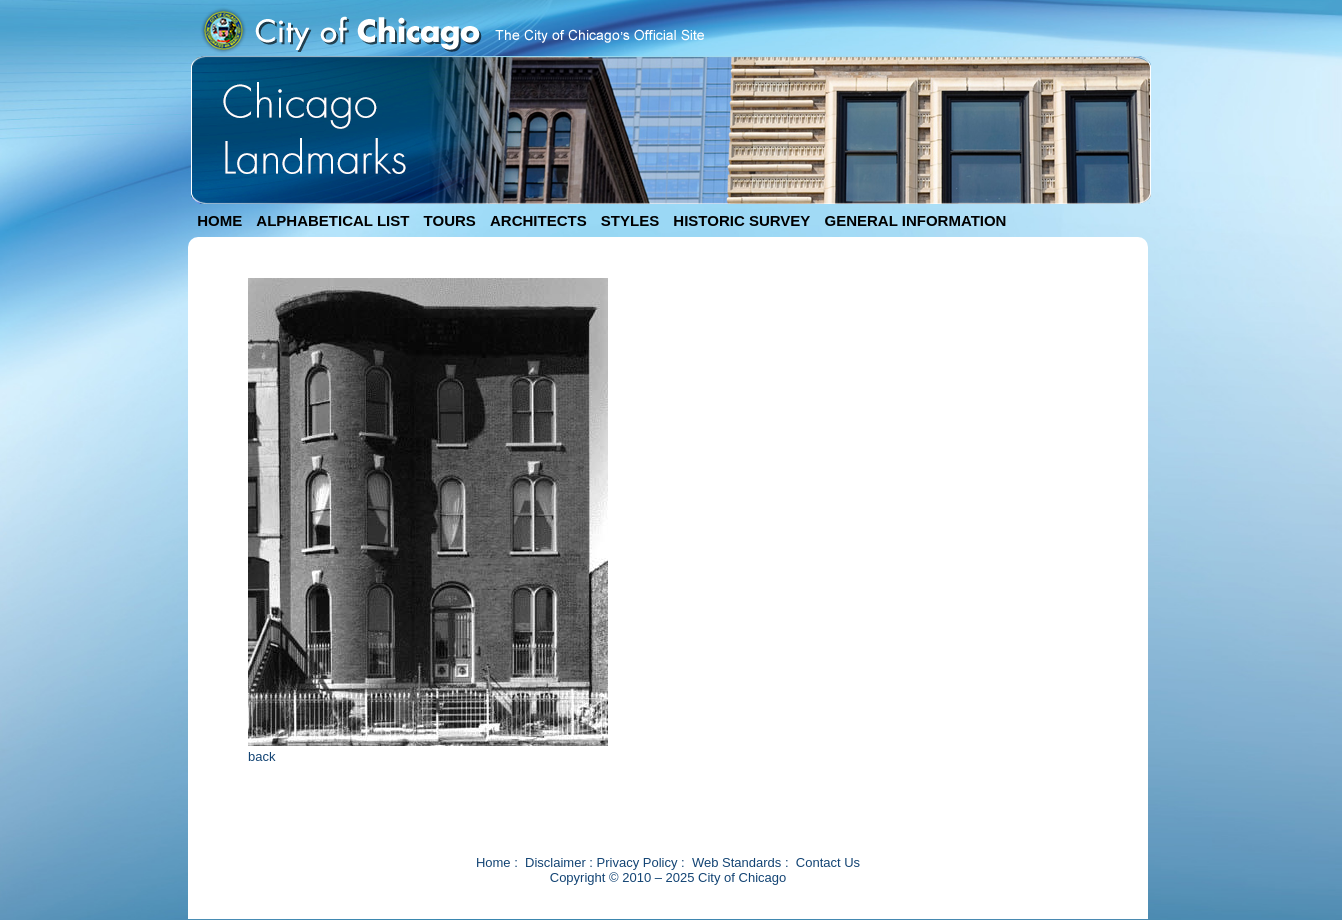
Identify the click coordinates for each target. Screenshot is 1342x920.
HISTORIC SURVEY (741, 220)
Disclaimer (555, 862)
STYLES (630, 220)
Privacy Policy (637, 862)
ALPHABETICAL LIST (332, 220)
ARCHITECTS (538, 220)
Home (493, 862)
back (261, 756)
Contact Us (828, 862)
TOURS (450, 220)
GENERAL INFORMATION (916, 220)
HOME (219, 220)
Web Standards (736, 862)
